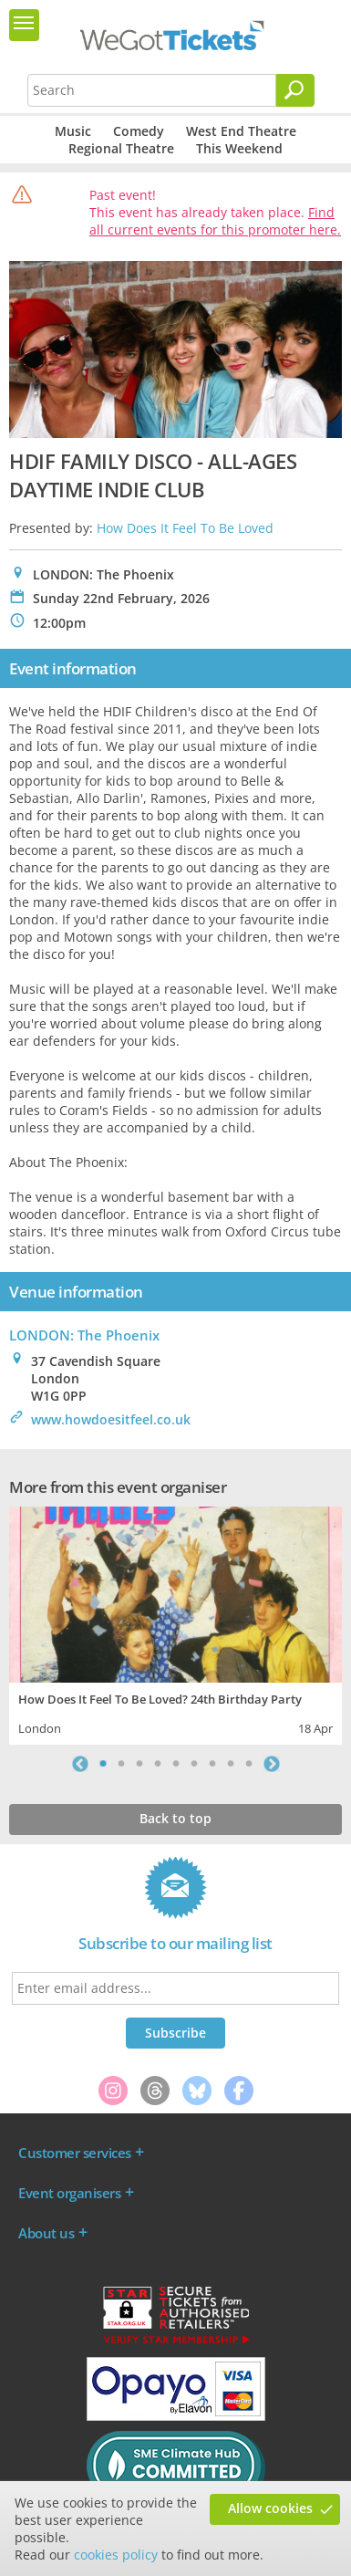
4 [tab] (157, 1764)
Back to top (175, 1818)
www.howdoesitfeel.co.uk (111, 1419)
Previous (80, 1764)
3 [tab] (139, 1764)
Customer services (74, 2152)
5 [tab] (176, 1764)
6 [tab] (194, 1764)
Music (73, 131)
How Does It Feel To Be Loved (185, 528)
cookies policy (116, 2554)
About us (46, 2233)
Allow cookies (270, 2508)
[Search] (295, 90)
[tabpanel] (175, 1623)
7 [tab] (212, 1764)
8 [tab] (230, 1764)
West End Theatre (241, 131)
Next (272, 1764)
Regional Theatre (121, 148)
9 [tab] (248, 1764)
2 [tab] (121, 1764)
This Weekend (239, 148)
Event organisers (69, 2193)
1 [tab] (103, 1764)
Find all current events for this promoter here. (215, 220)
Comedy (138, 131)
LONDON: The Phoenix (84, 1335)
